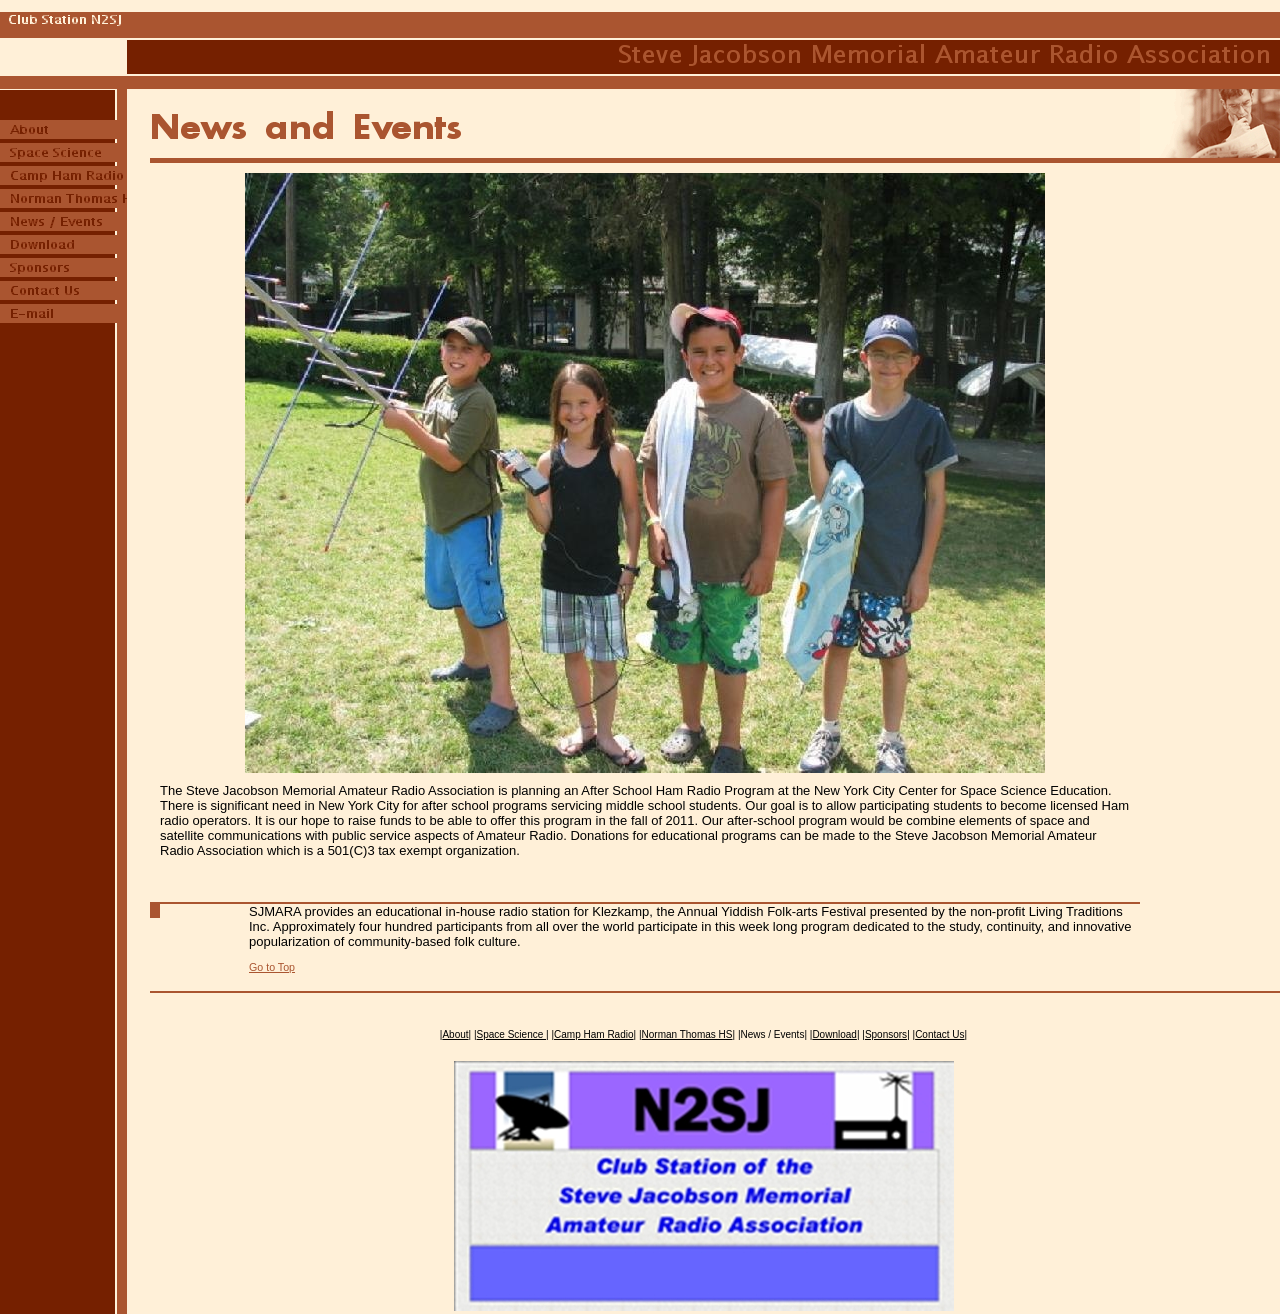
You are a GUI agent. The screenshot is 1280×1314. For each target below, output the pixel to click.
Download (834, 1034)
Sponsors (886, 1034)
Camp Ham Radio (593, 1034)
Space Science (512, 1034)
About (455, 1034)
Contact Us (939, 1034)
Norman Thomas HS (687, 1034)
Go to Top (272, 967)
